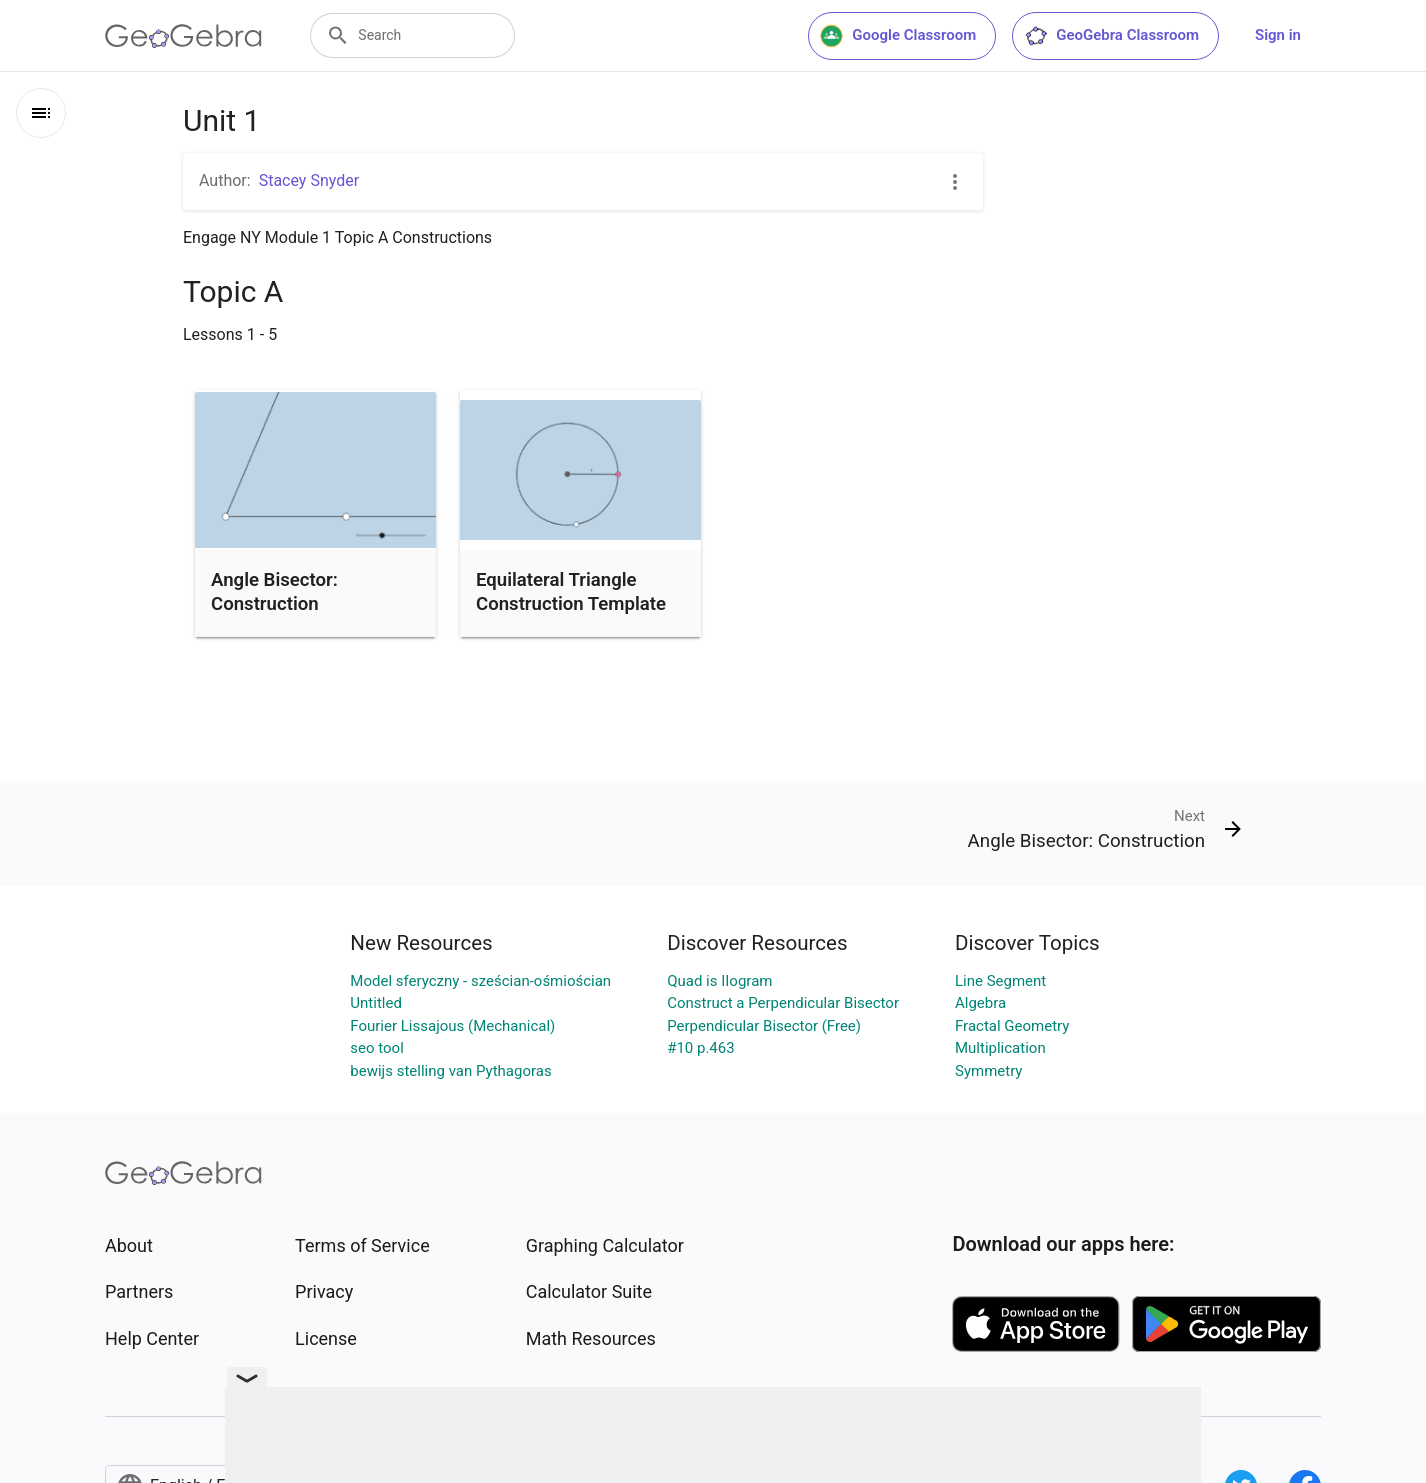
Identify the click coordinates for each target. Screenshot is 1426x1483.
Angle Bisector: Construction (274, 592)
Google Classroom (898, 36)
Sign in (1278, 35)
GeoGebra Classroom (1111, 36)
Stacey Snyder (309, 180)
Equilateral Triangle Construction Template (571, 592)
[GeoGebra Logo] (183, 36)
